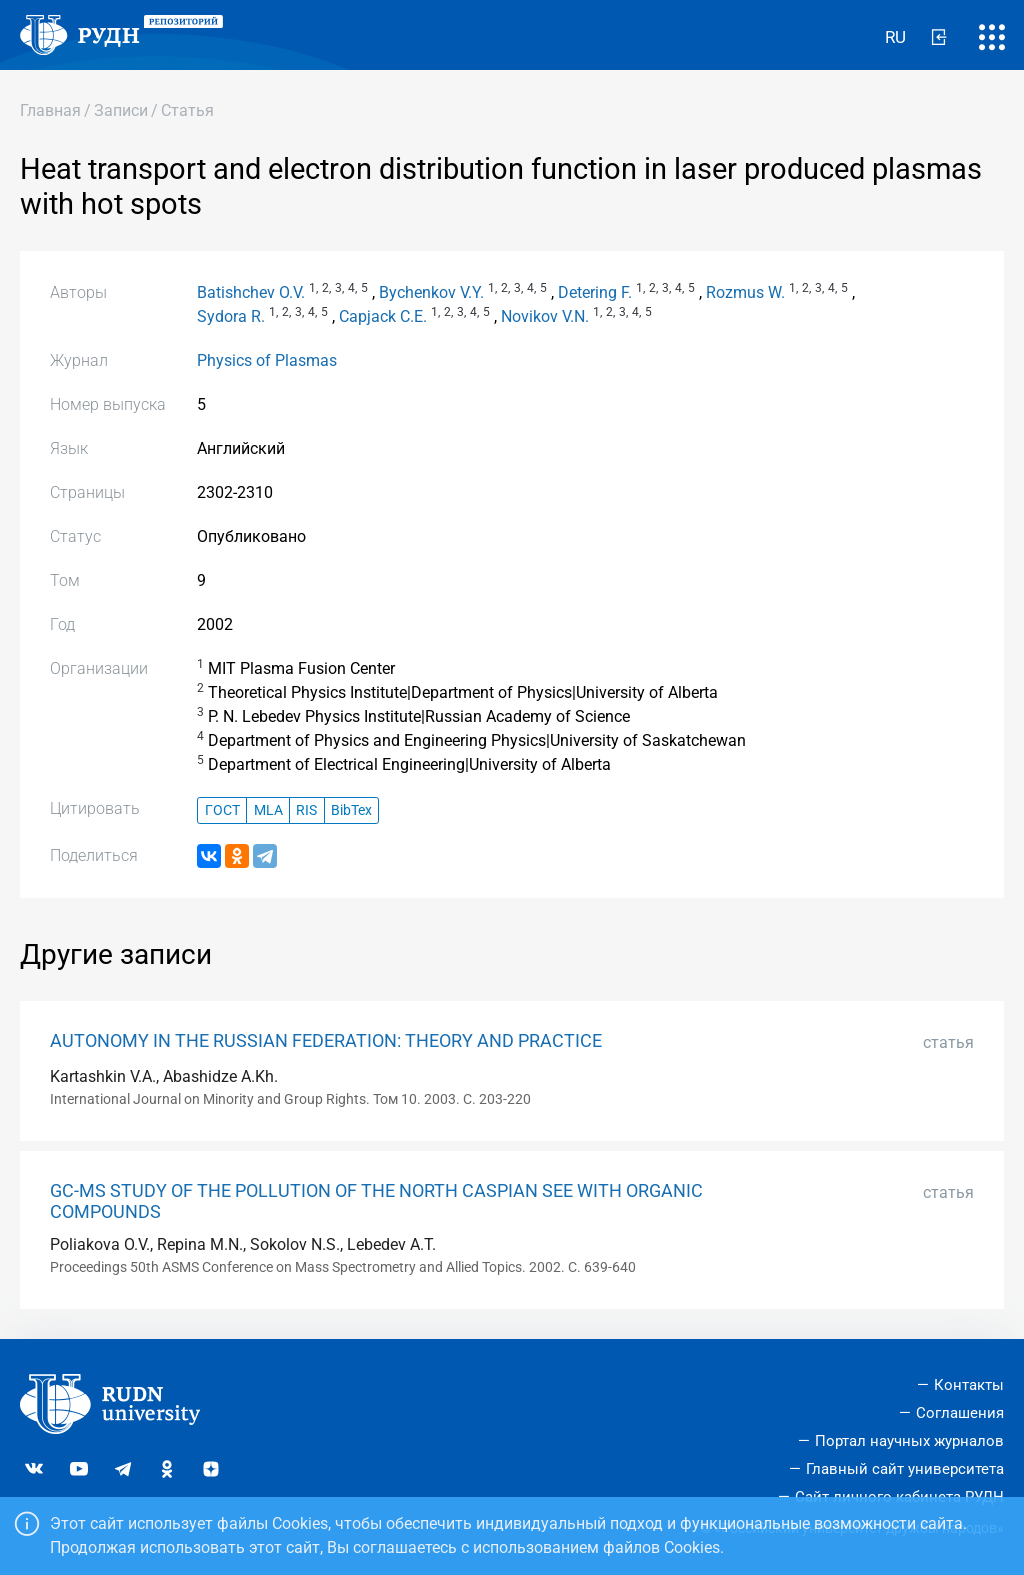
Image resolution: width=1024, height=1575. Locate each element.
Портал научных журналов (909, 1441)
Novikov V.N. (545, 316)
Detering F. (595, 292)
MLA (268, 810)
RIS (306, 810)
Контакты (969, 1385)
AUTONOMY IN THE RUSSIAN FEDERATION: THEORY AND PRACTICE (326, 1041)
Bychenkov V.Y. (431, 292)
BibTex (351, 810)
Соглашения (960, 1413)
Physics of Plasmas (267, 360)
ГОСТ (222, 810)
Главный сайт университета (905, 1469)
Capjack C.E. (383, 316)
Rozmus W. (745, 292)
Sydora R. (231, 316)
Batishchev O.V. (251, 292)
